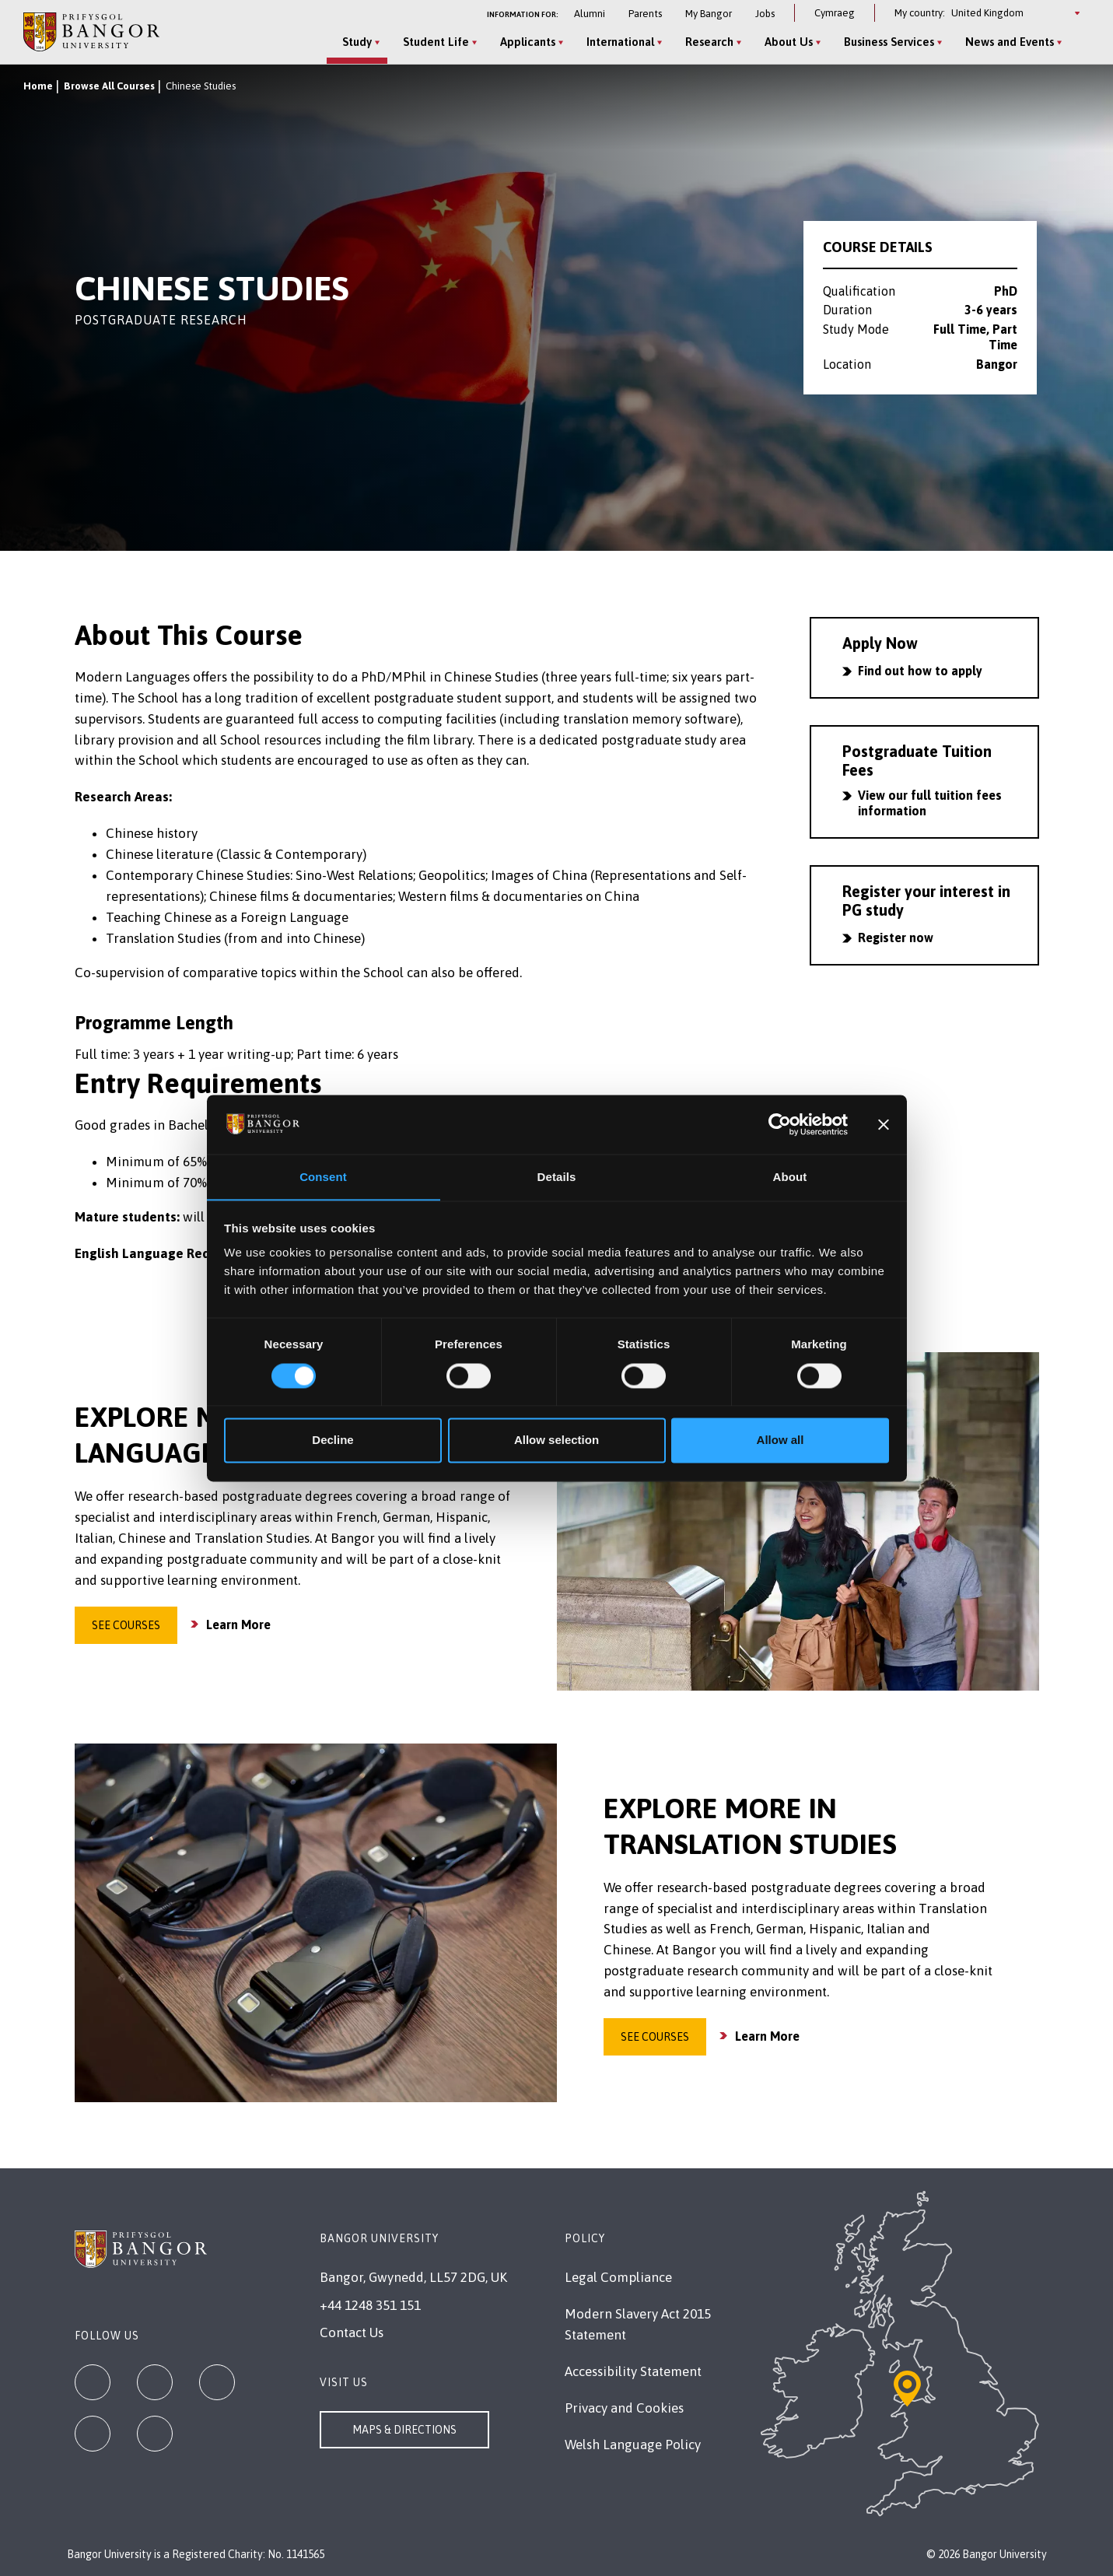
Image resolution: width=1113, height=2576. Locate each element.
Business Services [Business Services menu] (887, 41)
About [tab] (790, 1176)
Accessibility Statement (633, 2371)
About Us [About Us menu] (786, 41)
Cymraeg (834, 13)
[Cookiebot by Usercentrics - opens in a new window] (780, 1124)
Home (38, 86)
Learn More (238, 1624)
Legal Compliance (618, 2277)
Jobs (765, 13)
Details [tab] (556, 1176)
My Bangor (708, 13)
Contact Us (351, 2332)
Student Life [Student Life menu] (434, 41)
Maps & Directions (404, 2430)
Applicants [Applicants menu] (525, 41)
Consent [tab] (323, 1176)
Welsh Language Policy (633, 2444)
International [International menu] (618, 41)
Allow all (780, 1440)
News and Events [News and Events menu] (1007, 41)
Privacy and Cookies (624, 2408)
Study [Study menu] (354, 41)
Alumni (589, 13)
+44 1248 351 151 (370, 2305)
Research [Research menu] (707, 41)
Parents (645, 13)
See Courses (126, 1625)
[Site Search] (1077, 43)
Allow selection (556, 1440)
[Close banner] (883, 1124)
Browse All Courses (109, 86)
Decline (332, 1440)
